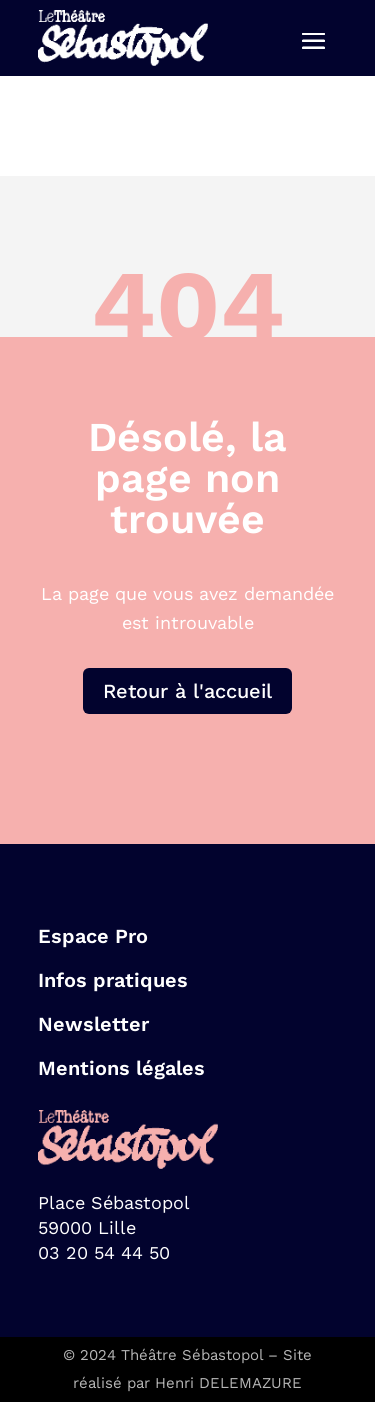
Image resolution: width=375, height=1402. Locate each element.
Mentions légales (121, 1068)
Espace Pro (93, 936)
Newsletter (93, 1024)
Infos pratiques (113, 980)
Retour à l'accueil (187, 691)
